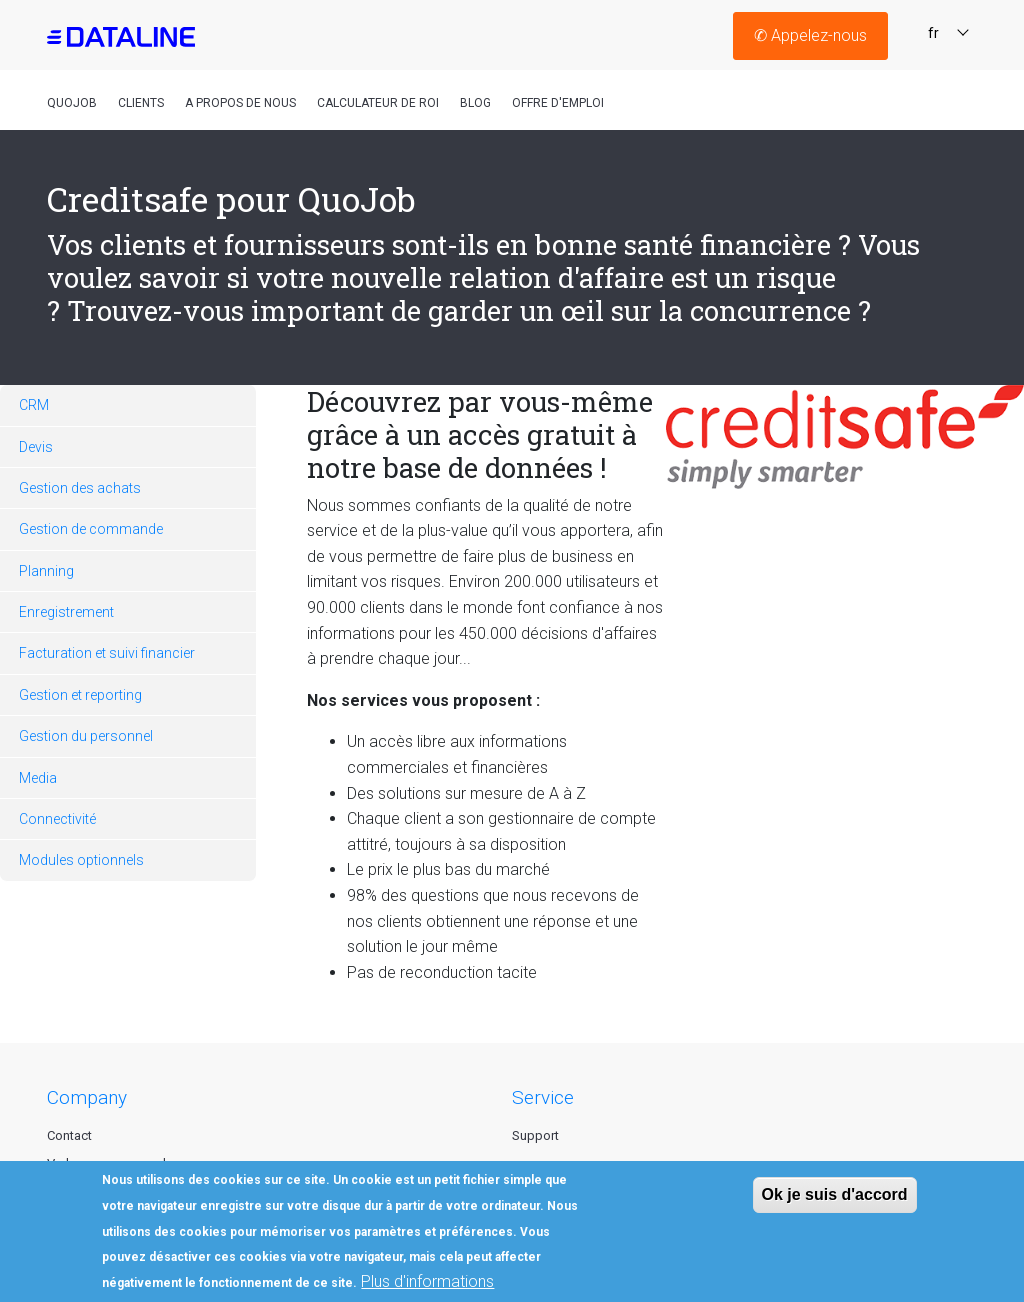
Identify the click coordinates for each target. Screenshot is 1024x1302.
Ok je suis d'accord (835, 1194)
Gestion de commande (91, 529)
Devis (36, 447)
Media (38, 778)
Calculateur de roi (378, 103)
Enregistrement (66, 612)
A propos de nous (240, 103)
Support (535, 1135)
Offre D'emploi (558, 103)
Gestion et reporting (80, 695)
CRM (34, 405)
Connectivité (57, 819)
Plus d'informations (427, 1281)
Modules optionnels (81, 860)
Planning (46, 571)
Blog (475, 103)
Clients (141, 103)
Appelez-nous (810, 35)
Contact (69, 1135)
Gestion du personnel (86, 736)
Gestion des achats (80, 488)
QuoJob (72, 103)
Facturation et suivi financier (107, 653)
